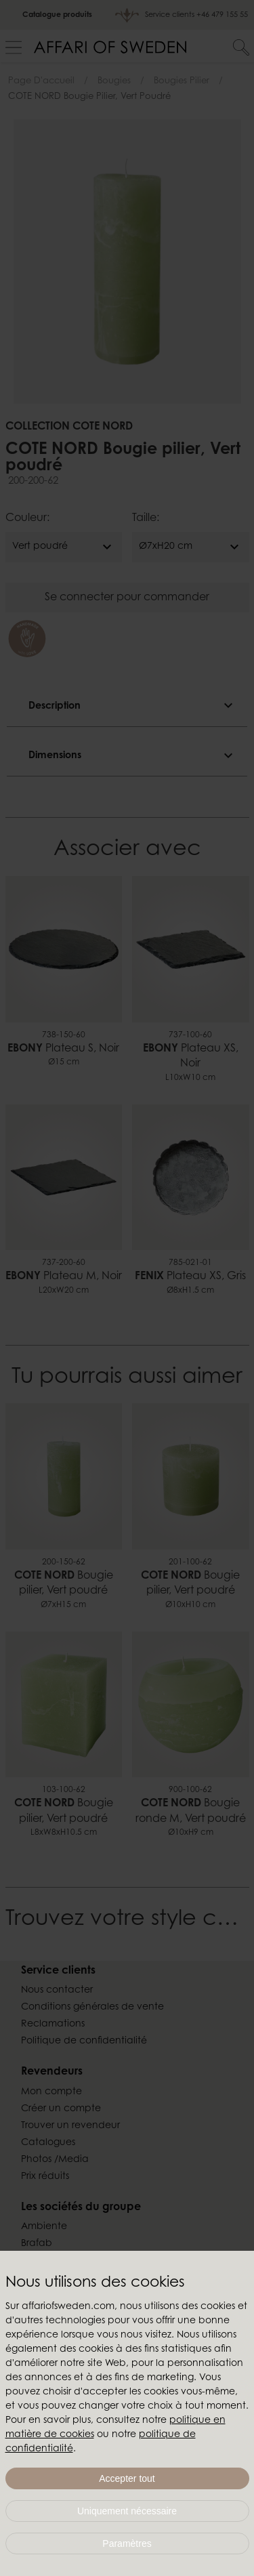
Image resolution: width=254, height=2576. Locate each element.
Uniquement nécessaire (127, 2511)
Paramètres (126, 2543)
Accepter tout (127, 2478)
